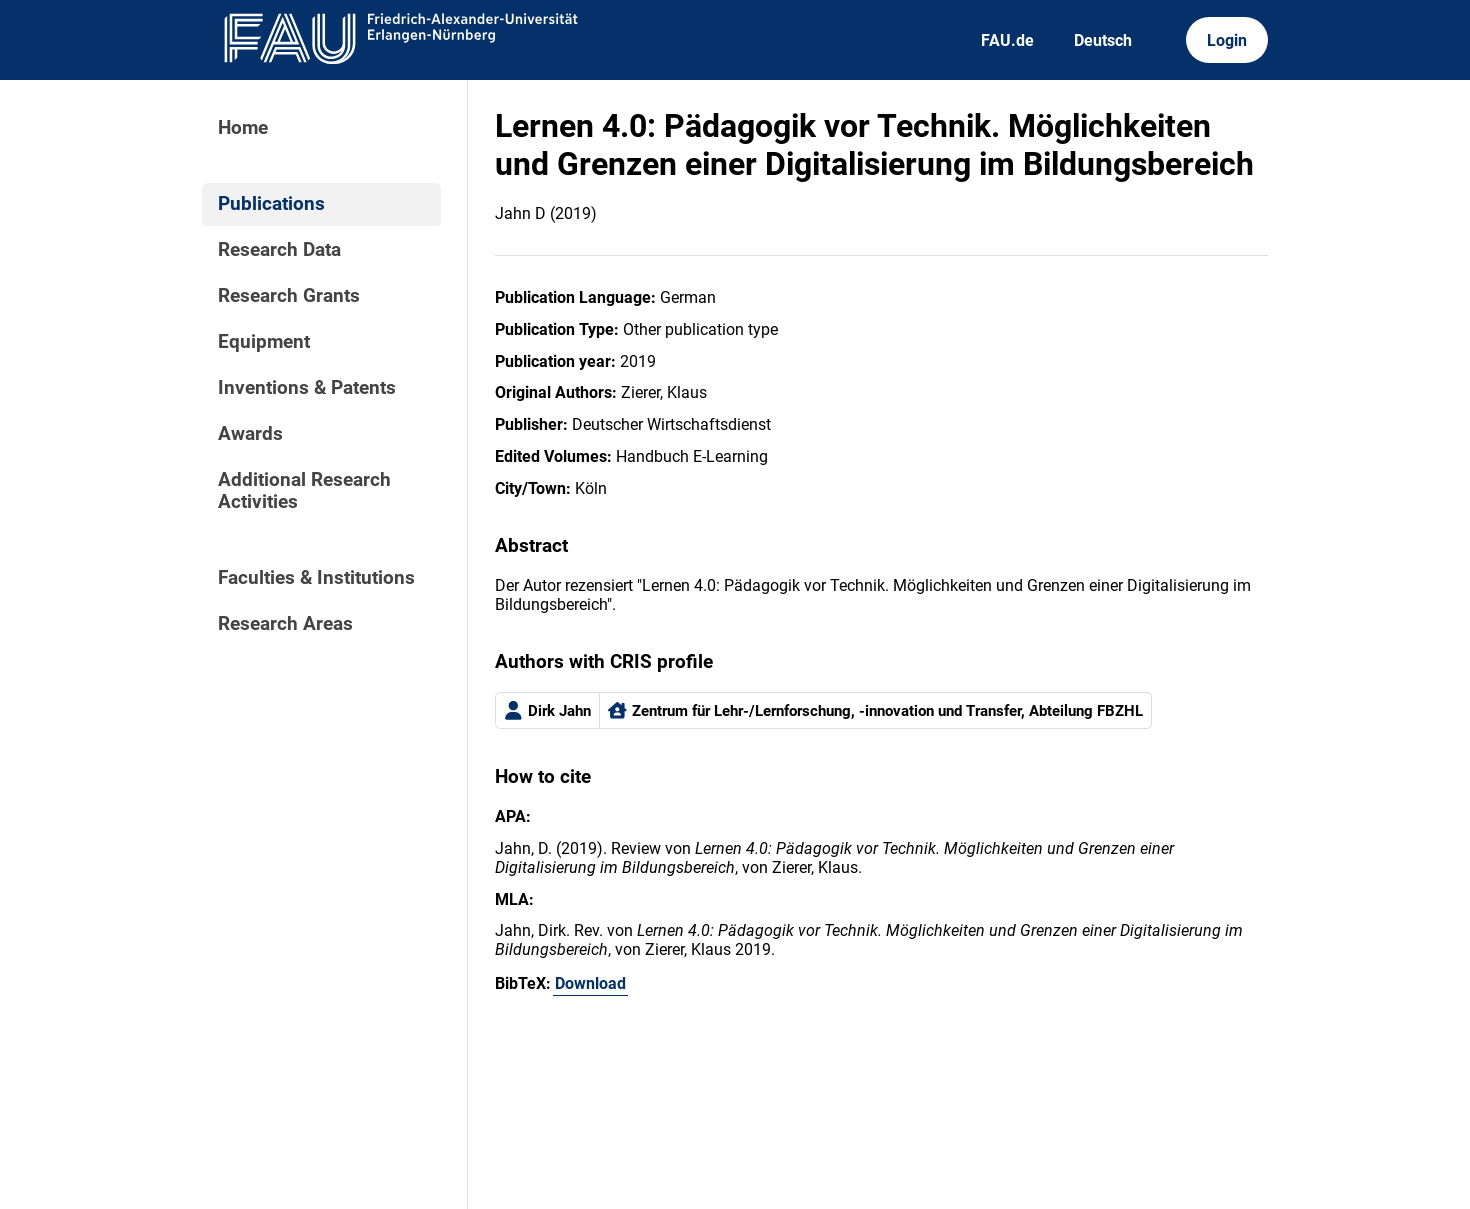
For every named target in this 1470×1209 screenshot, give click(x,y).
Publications (271, 204)
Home (243, 128)
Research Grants (289, 296)
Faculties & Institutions (316, 578)
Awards (250, 434)
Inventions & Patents (307, 388)
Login (1227, 40)
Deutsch (1103, 40)
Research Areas (285, 624)
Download (590, 983)
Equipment (264, 342)
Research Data (279, 250)
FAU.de (1007, 40)
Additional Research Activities (304, 491)
